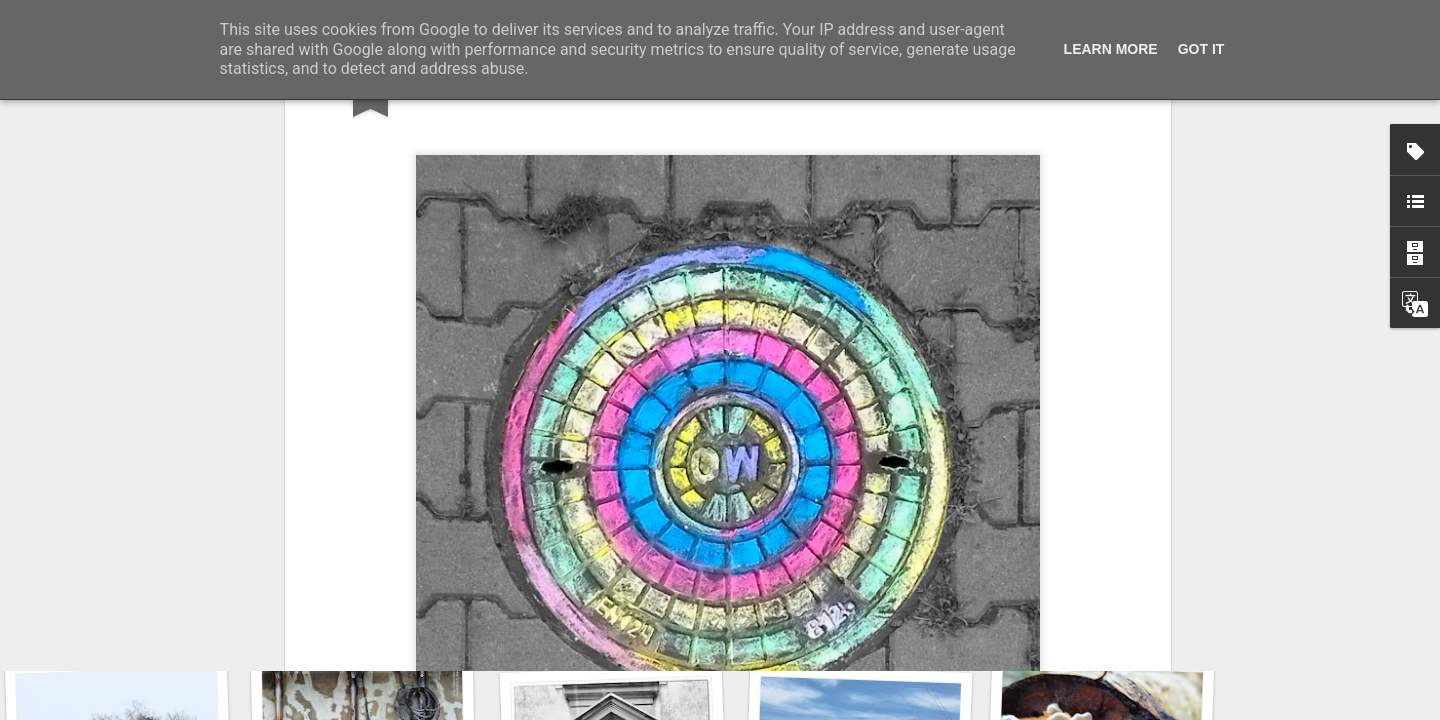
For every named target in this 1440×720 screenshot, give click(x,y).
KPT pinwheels (1096, 626)
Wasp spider (377, 627)
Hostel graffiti (611, 618)
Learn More (1111, 49)
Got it (1201, 49)
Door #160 (859, 615)
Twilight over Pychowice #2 (142, 615)
